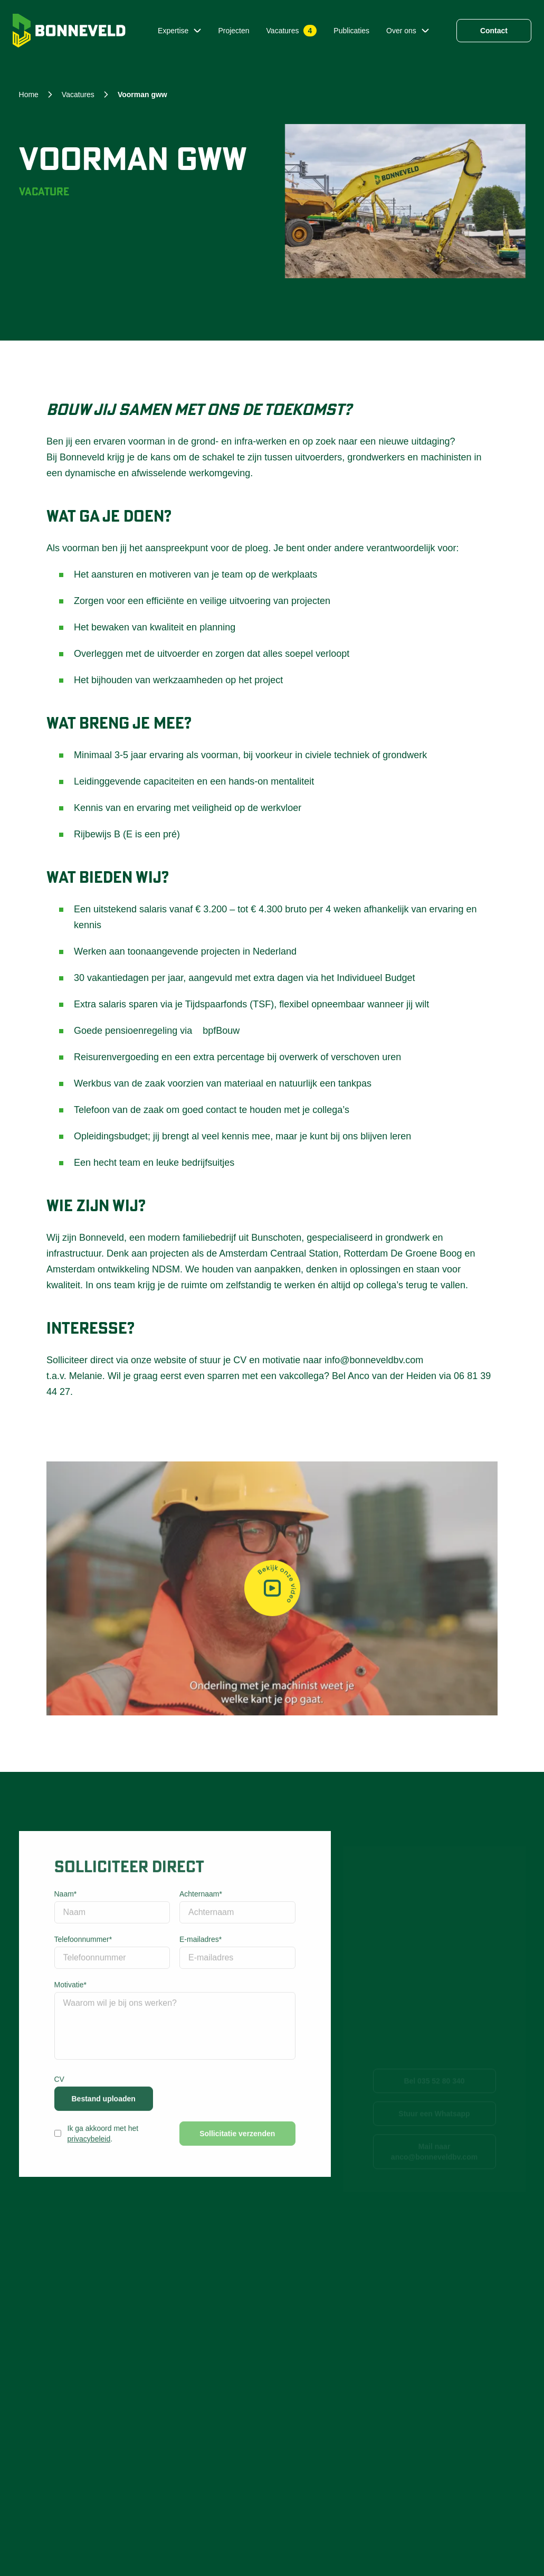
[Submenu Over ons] (425, 31)
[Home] (69, 31)
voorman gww (142, 94)
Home (29, 94)
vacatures (78, 94)
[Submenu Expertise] (197, 31)
